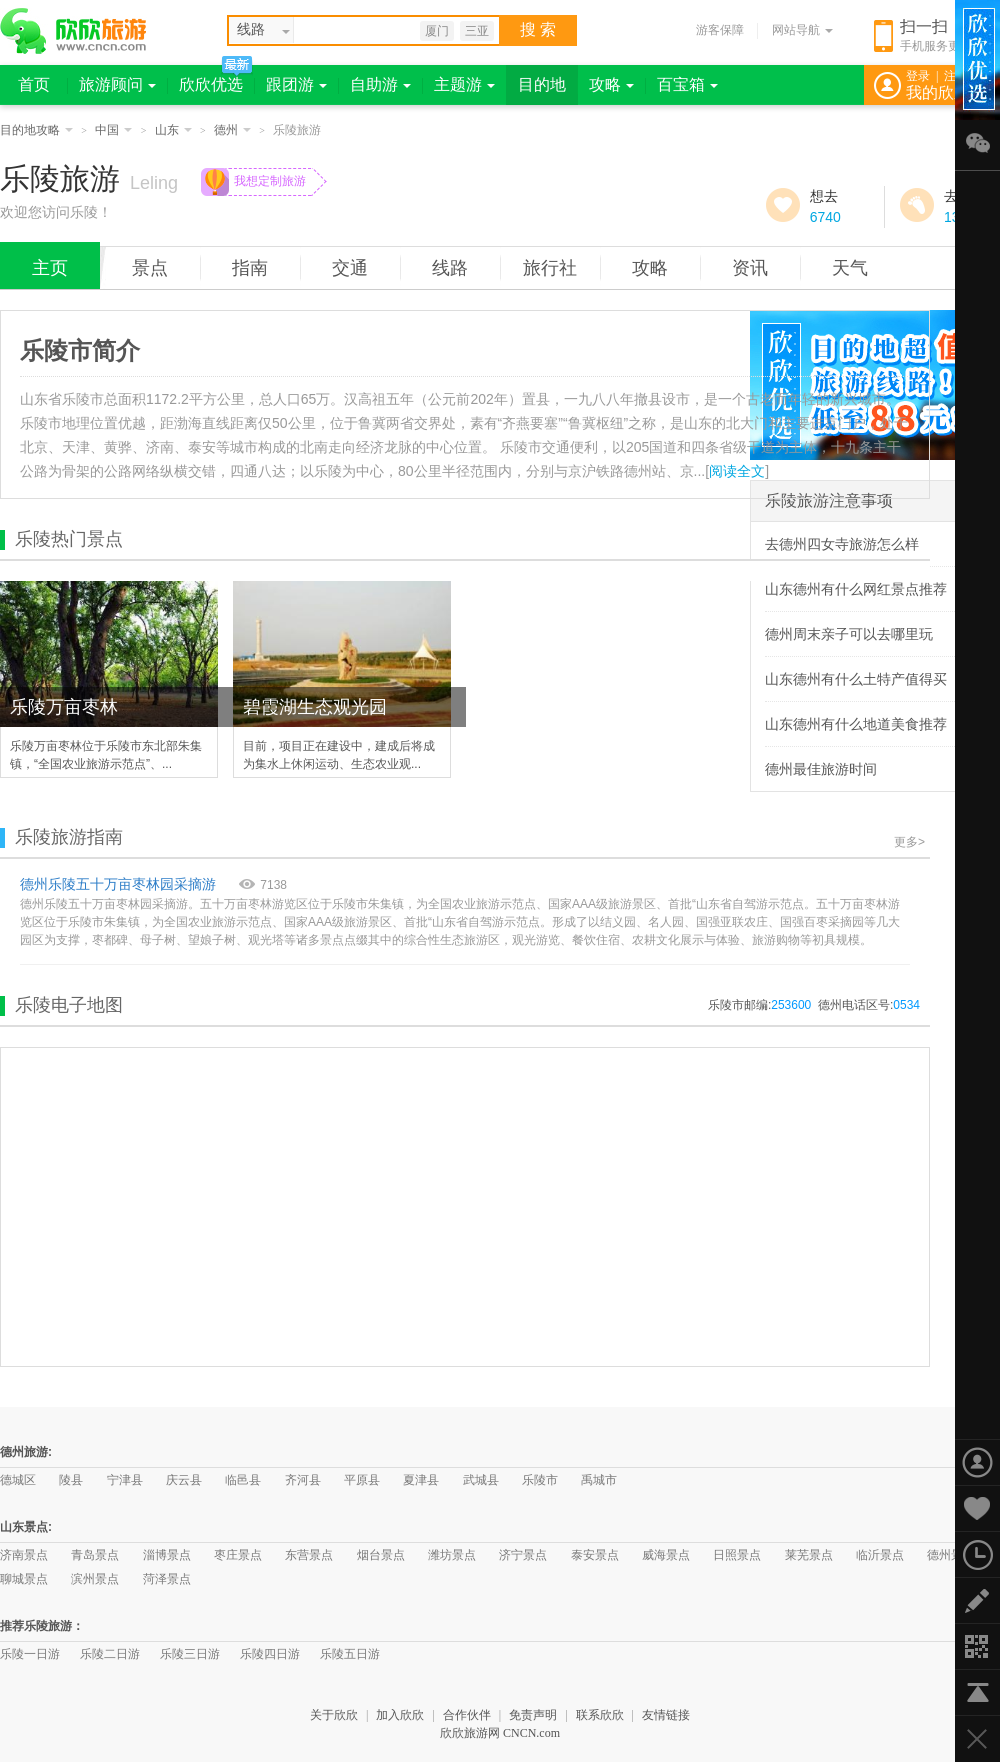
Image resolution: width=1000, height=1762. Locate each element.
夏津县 (421, 1480)
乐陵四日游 (270, 1654)
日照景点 (737, 1555)
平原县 (362, 1480)
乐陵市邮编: (759, 1005)
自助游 (380, 84)
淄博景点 (167, 1555)
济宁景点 (523, 1555)
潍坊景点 (452, 1555)
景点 (150, 268)
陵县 (71, 1480)
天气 (850, 268)
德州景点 (951, 1555)
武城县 (481, 1480)
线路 (450, 268)
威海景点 (666, 1555)
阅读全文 (737, 471)
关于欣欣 (334, 1715)
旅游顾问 (117, 84)
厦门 (437, 31)
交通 (350, 268)
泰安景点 (595, 1555)
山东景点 (24, 1527)
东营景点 (309, 1555)
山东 (173, 130)
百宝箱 (687, 84)
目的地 (542, 84)
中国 (113, 130)
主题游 (464, 84)
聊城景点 (24, 1579)
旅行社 (550, 268)
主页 (50, 268)
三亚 (477, 31)
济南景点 (24, 1555)
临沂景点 (880, 1555)
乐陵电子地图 (69, 1005)
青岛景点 (95, 1555)
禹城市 (599, 1480)
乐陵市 (540, 1480)
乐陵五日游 (350, 1654)
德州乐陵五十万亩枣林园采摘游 (118, 884)
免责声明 (533, 1715)
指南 (250, 268)
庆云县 (184, 1480)
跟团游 (296, 84)
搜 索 (538, 29)
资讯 (750, 268)
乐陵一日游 (30, 1654)
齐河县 (303, 1480)
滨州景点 (95, 1579)
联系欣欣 (600, 1715)
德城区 (18, 1480)
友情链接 (666, 1715)
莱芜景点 (809, 1555)
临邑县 (243, 1480)
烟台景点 (381, 1555)
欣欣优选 (211, 84)
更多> (909, 842)
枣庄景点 (238, 1555)
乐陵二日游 (110, 1654)
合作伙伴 (467, 1715)
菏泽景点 (167, 1579)
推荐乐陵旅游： (42, 1626)
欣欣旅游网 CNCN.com (500, 1733)
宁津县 (125, 1480)
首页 (34, 84)
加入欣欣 (400, 1715)
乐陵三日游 (190, 1654)
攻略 (611, 84)
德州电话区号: (869, 1005)
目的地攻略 (36, 130)
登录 (918, 76)
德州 (232, 130)
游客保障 (720, 30)
